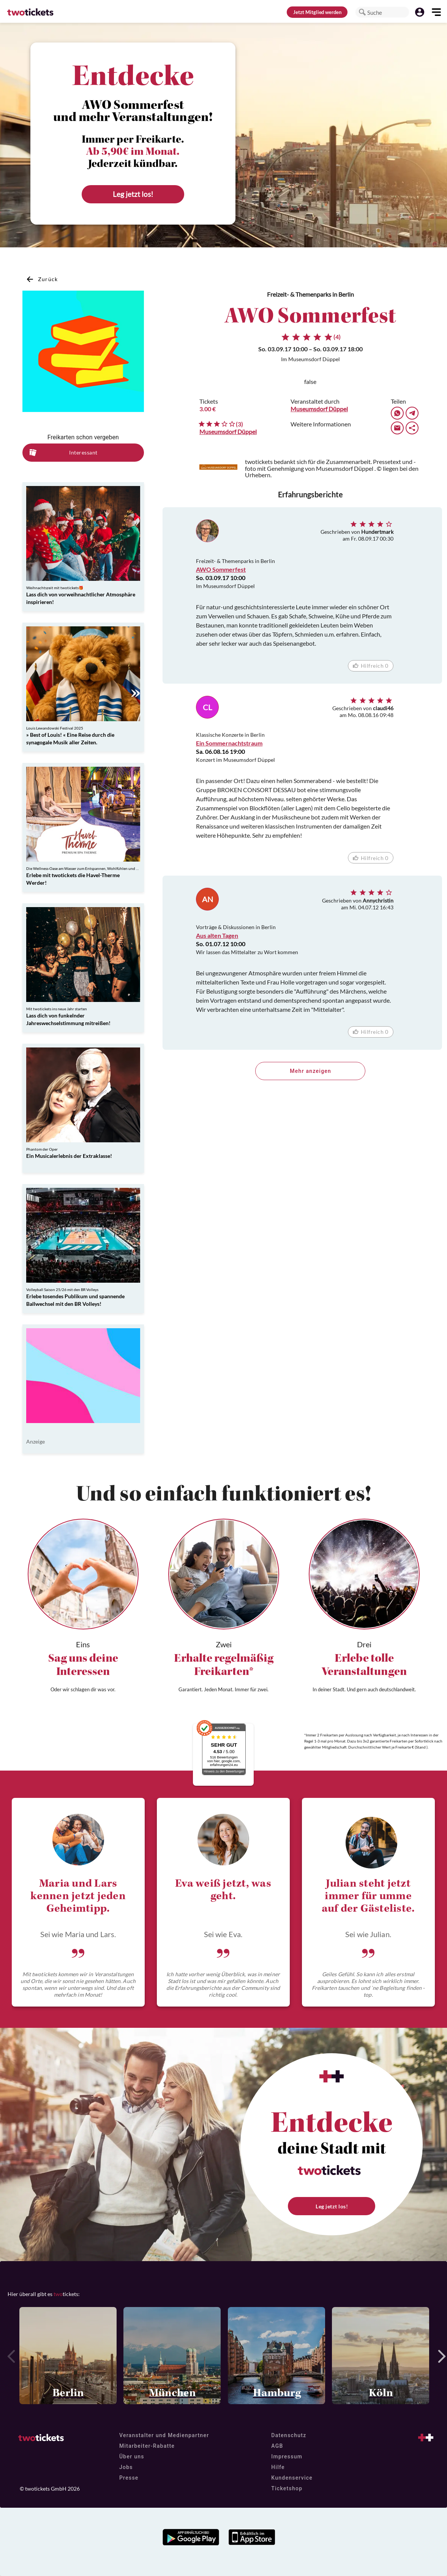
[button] (362, 12)
